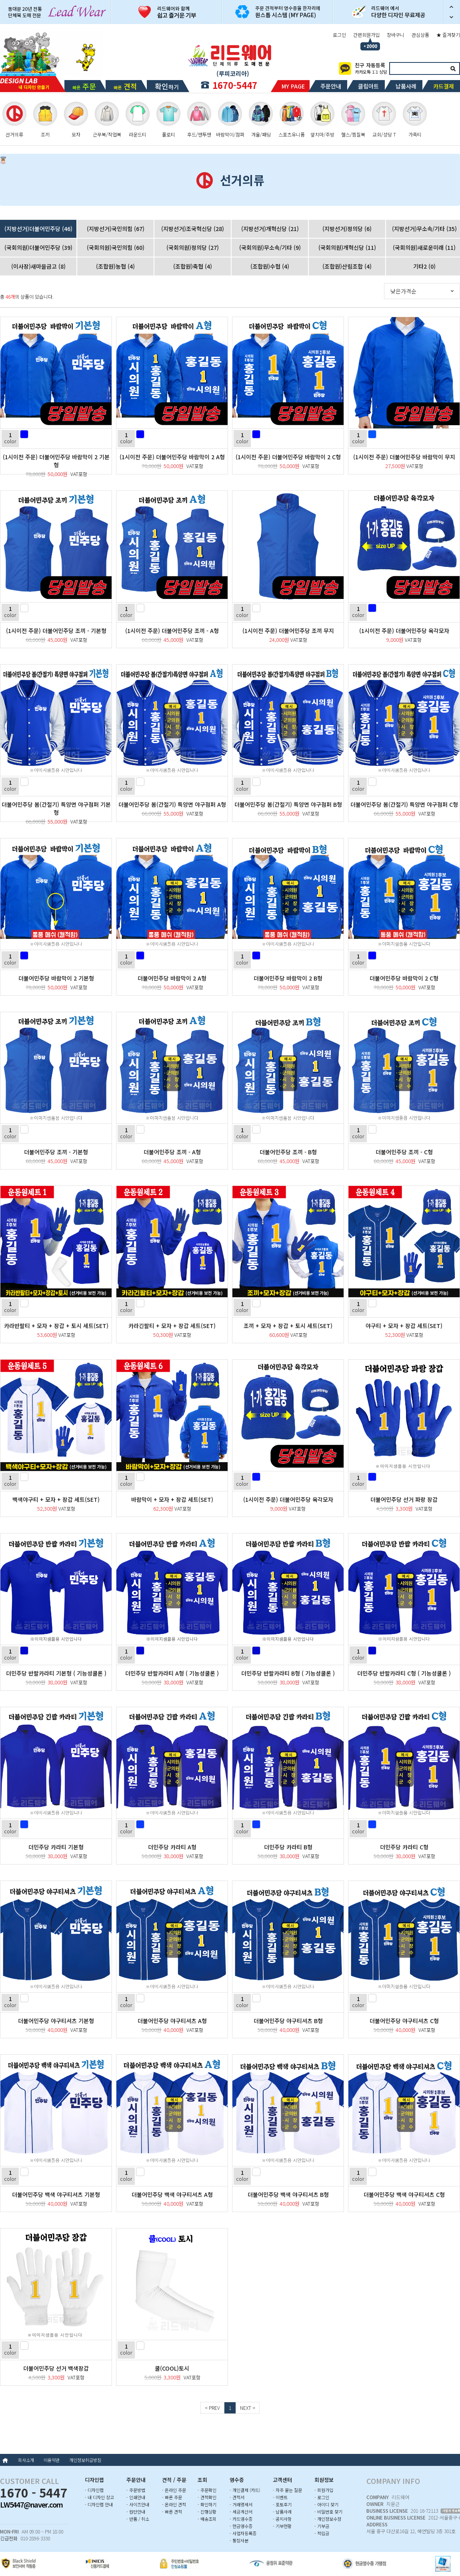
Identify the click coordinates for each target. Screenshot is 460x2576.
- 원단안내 (135, 2511)
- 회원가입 (323, 2490)
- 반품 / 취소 (137, 2519)
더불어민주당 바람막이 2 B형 (288, 978)
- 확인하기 (207, 2504)
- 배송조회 (207, 2519)
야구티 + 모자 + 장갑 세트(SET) (404, 1326)
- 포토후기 (282, 2504)
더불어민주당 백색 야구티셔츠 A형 (172, 2194)
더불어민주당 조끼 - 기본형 (56, 1152)
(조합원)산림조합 (347, 266)
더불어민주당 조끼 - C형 (404, 1152)
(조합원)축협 (192, 266)
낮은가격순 (403, 291)
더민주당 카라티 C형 (404, 1847)
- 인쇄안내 (135, 2497)
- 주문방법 (135, 2490)
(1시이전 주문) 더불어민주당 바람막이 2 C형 (288, 457)
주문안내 (330, 86)
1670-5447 (234, 85)
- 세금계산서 (241, 2511)
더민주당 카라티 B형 (288, 1847)
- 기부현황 (282, 2526)
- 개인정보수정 (327, 2519)
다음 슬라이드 (451, 18)
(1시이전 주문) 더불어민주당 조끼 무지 (288, 631)
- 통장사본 (239, 2540)
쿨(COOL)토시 (172, 2368)
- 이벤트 (280, 2497)
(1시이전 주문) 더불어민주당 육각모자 (404, 631)
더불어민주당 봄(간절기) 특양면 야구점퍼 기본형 (56, 808)
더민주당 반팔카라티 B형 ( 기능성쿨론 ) (288, 1673)
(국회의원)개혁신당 (347, 247)
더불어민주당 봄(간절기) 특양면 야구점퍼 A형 (172, 804)
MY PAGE (293, 86)
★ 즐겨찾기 (448, 34)
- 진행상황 (207, 2511)
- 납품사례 (282, 2511)
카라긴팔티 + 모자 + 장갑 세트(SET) (172, 1326)
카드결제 (443, 86)
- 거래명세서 (241, 2504)
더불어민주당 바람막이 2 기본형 (56, 978)
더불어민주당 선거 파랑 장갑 (404, 1499)
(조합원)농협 (115, 266)
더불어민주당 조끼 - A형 (172, 1152)
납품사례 (406, 86)
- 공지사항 (282, 2519)
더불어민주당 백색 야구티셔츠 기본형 (56, 2194)
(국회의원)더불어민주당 (38, 247)
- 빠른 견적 (172, 2511)
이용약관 (52, 2460)
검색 (452, 68)
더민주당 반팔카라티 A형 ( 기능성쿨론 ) (172, 1673)
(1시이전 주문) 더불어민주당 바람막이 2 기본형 (56, 461)
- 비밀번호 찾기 (328, 2511)
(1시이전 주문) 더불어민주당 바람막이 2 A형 (172, 457)
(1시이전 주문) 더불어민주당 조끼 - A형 (172, 631)
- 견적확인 (207, 2497)
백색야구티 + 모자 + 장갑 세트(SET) (56, 1499)
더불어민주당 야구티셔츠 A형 (172, 2021)
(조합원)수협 (269, 266)
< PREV (212, 2407)
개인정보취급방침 (85, 2460)
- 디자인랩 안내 (99, 2504)
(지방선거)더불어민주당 (38, 229)
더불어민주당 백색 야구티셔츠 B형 (288, 2194)
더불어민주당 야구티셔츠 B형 (288, 2021)
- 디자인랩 (94, 2490)
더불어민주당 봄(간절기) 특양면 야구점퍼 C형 (404, 804)
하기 (167, 86)
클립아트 (368, 86)
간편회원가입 (366, 34)
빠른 (84, 86)
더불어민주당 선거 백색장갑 (56, 2368)
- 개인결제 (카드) (245, 2490)
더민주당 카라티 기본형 (56, 1847)
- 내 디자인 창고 (99, 2497)
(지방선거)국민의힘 (115, 229)
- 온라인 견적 (174, 2504)
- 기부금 (321, 2526)
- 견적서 (237, 2497)
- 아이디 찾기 (326, 2504)
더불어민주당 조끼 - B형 (288, 1152)
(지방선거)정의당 (347, 229)
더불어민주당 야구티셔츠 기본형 (56, 2021)
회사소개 (26, 2460)
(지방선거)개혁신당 (270, 229)
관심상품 (420, 34)
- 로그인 (321, 2497)
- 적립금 (321, 2533)
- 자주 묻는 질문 (287, 2490)
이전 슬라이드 (451, 6)
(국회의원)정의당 (192, 247)
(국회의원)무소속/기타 (270, 247)
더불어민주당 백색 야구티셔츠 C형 (404, 2194)
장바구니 (395, 34)
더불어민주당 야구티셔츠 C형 (404, 2021)
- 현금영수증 (241, 2526)
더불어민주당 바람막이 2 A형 (172, 978)
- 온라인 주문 (174, 2490)
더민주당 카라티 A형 (172, 1847)
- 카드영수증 (241, 2519)
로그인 (339, 34)
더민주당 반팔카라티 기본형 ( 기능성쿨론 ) (56, 1673)
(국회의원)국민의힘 (115, 247)
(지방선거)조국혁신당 (192, 229)
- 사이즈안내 (137, 2504)
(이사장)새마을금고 (38, 266)
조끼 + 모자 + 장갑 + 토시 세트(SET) (288, 1326)
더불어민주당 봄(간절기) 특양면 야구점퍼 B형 (288, 804)
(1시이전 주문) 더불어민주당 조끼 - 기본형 (56, 631)
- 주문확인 (207, 2490)
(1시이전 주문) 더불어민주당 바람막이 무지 (404, 457)
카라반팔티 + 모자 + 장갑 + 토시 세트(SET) (56, 1326)
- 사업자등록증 (243, 2533)
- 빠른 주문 (172, 2497)
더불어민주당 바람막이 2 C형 (404, 978)
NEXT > (247, 2407)
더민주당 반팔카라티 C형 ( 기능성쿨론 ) (404, 1673)
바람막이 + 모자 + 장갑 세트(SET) (172, 1499)
